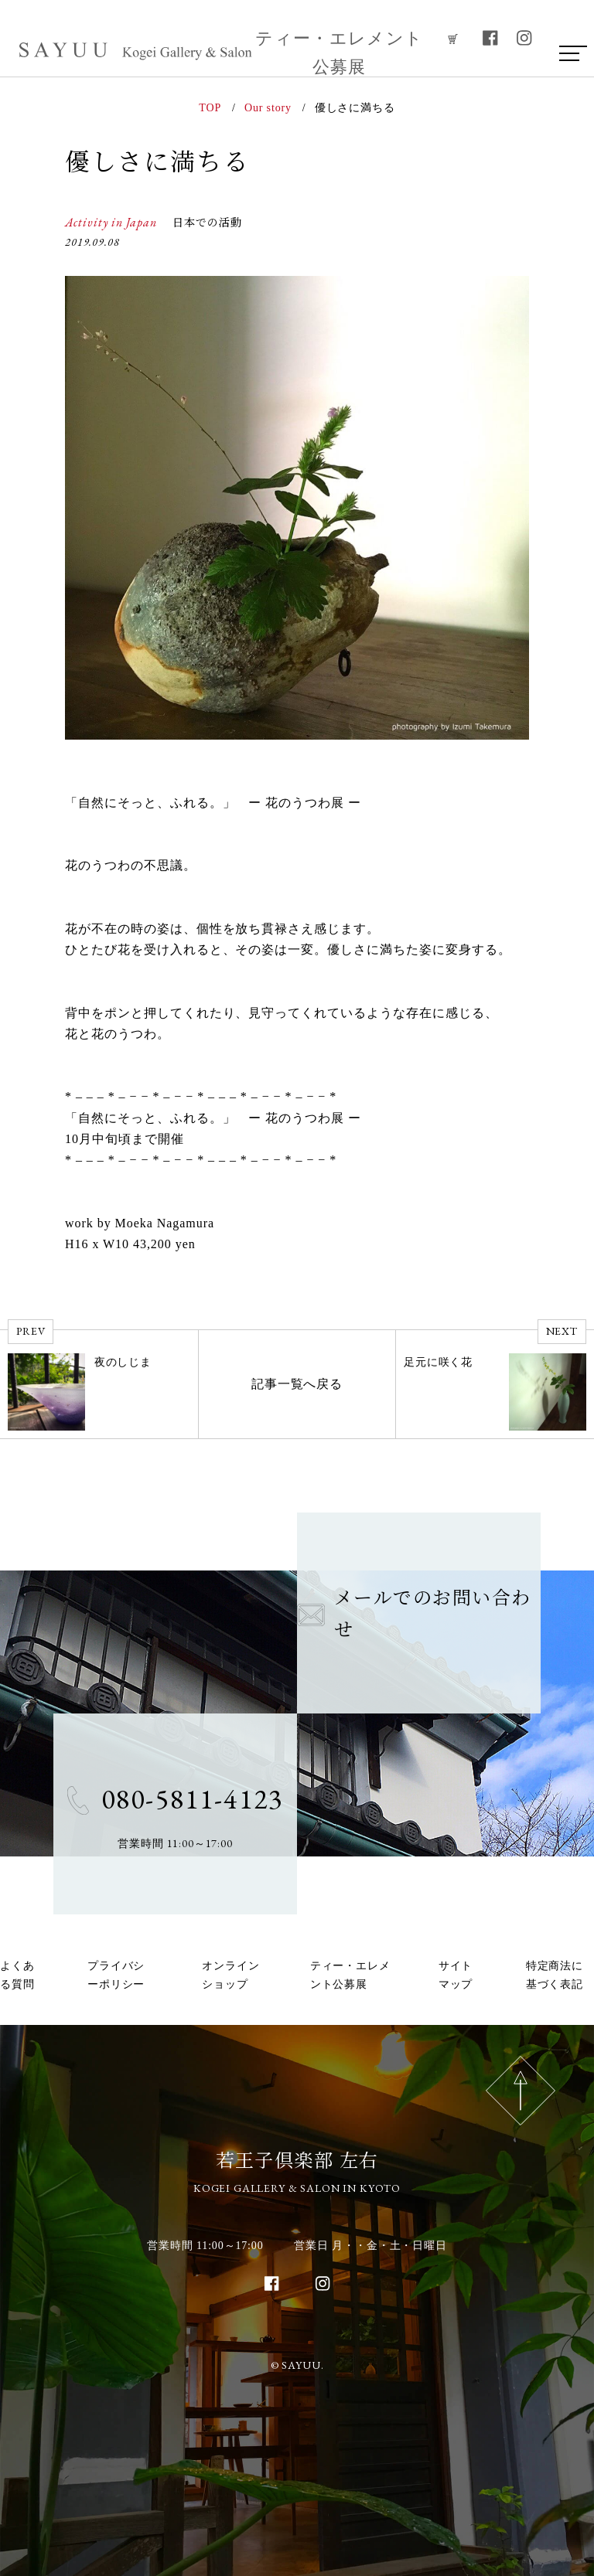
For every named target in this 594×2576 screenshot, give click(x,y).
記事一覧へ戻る (297, 1383)
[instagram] (524, 38)
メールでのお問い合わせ (414, 1612)
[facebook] (490, 38)
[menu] (567, 53)
